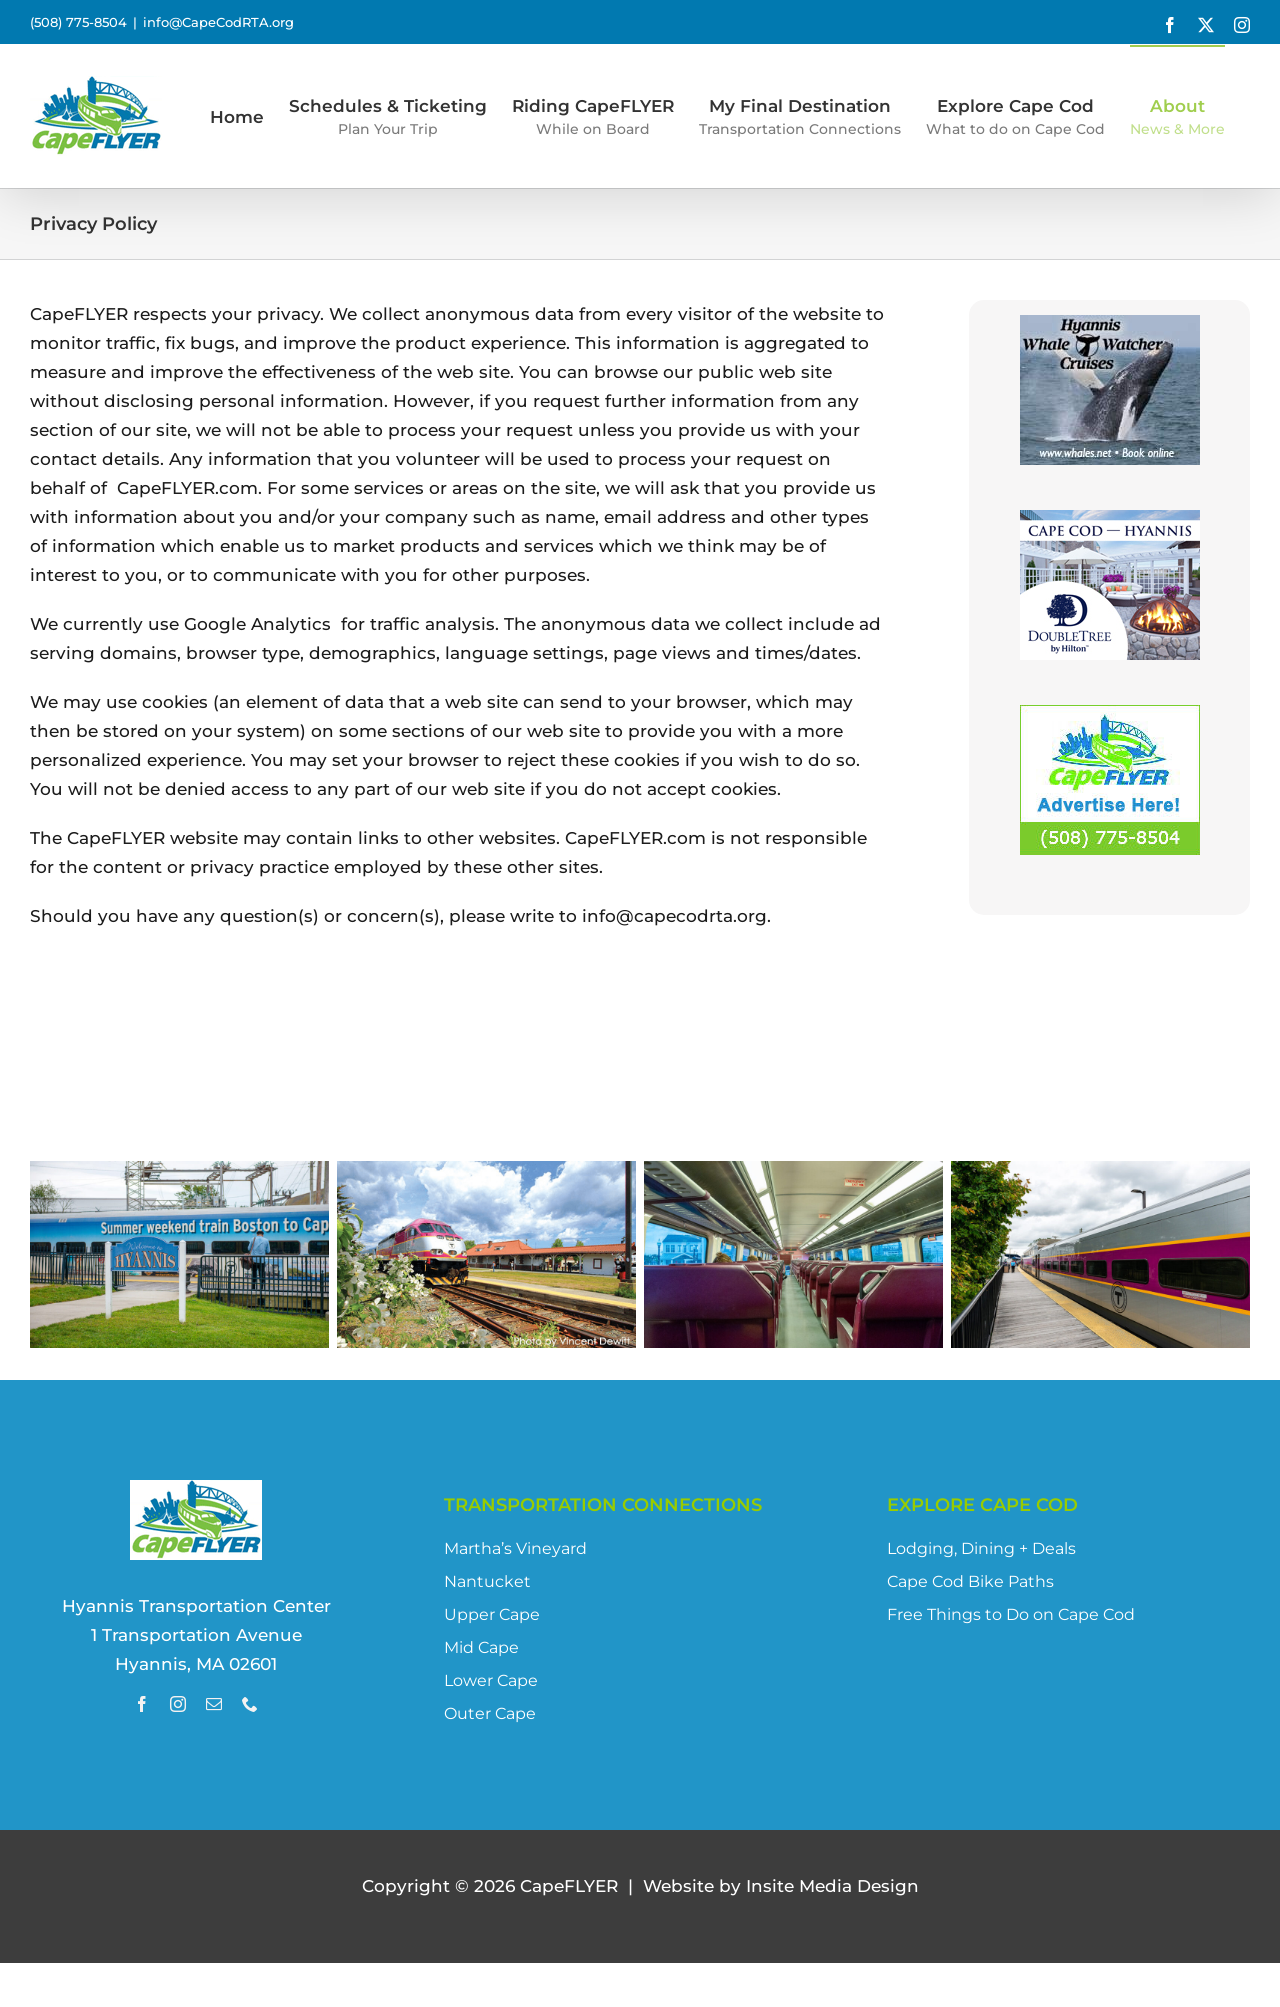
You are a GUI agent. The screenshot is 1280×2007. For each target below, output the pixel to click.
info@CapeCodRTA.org (218, 22)
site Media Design (832, 1886)
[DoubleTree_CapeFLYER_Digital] (1110, 524)
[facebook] (142, 1704)
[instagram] (178, 1704)
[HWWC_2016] (1110, 329)
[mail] (214, 1704)
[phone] (250, 1704)
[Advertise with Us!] (1110, 719)
